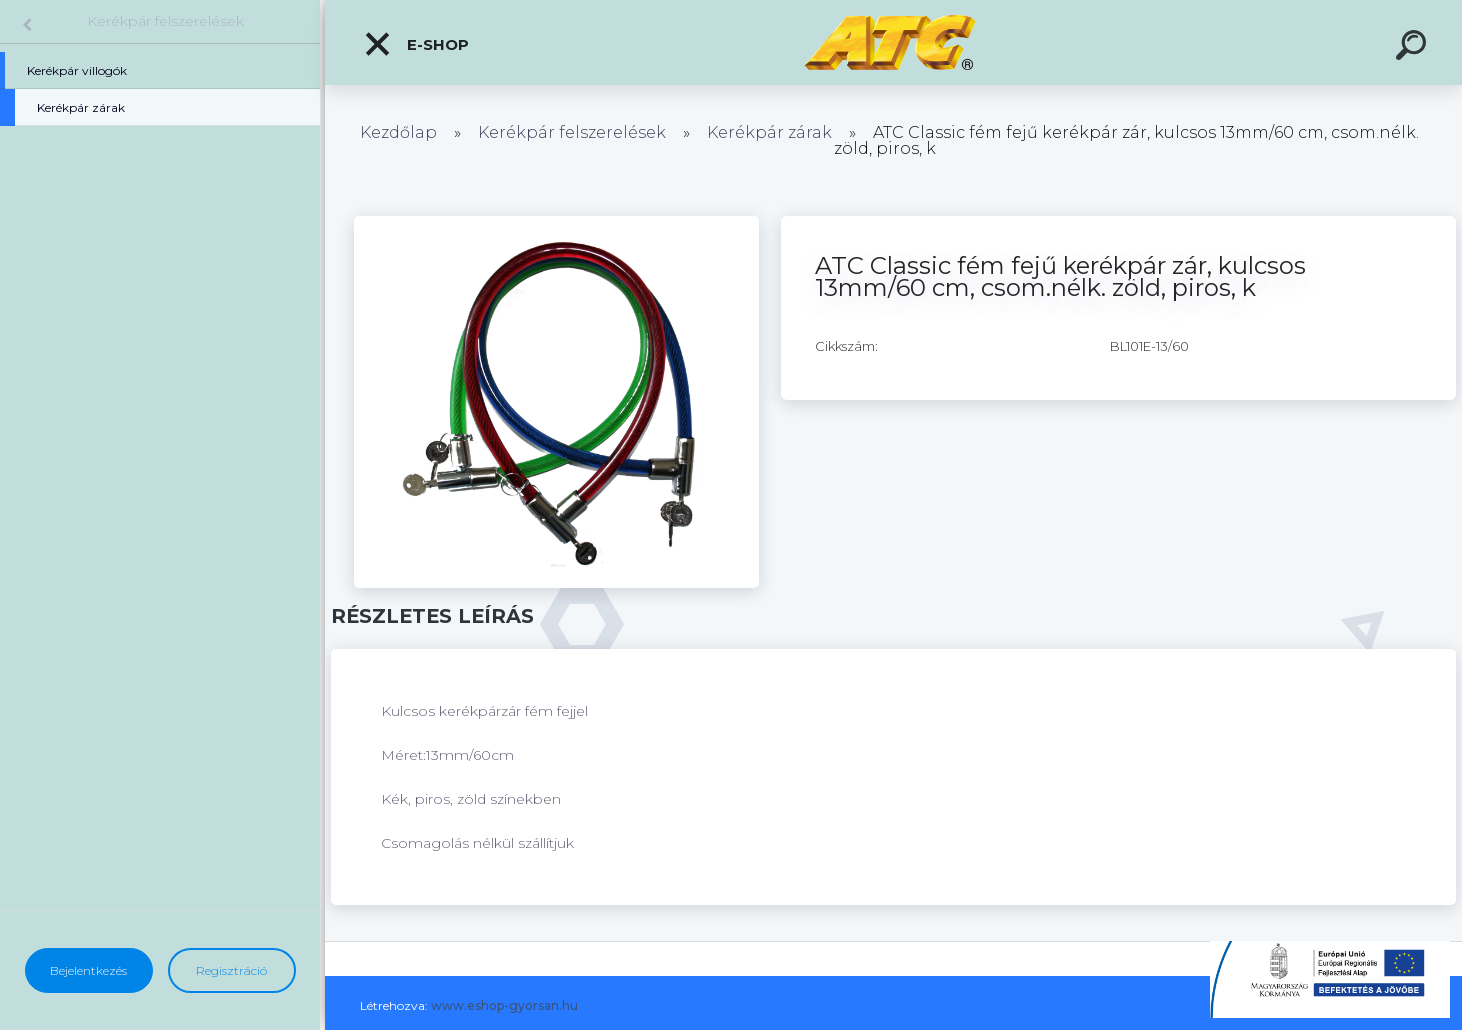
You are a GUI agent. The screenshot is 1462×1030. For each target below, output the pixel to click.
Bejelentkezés (88, 970)
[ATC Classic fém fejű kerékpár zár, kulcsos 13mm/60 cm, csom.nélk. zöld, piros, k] (556, 223)
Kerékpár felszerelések (165, 21)
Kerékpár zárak (769, 132)
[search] (1414, 48)
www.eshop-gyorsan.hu (504, 1005)
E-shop (416, 44)
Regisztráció (231, 970)
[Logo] (893, 42)
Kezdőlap (398, 132)
